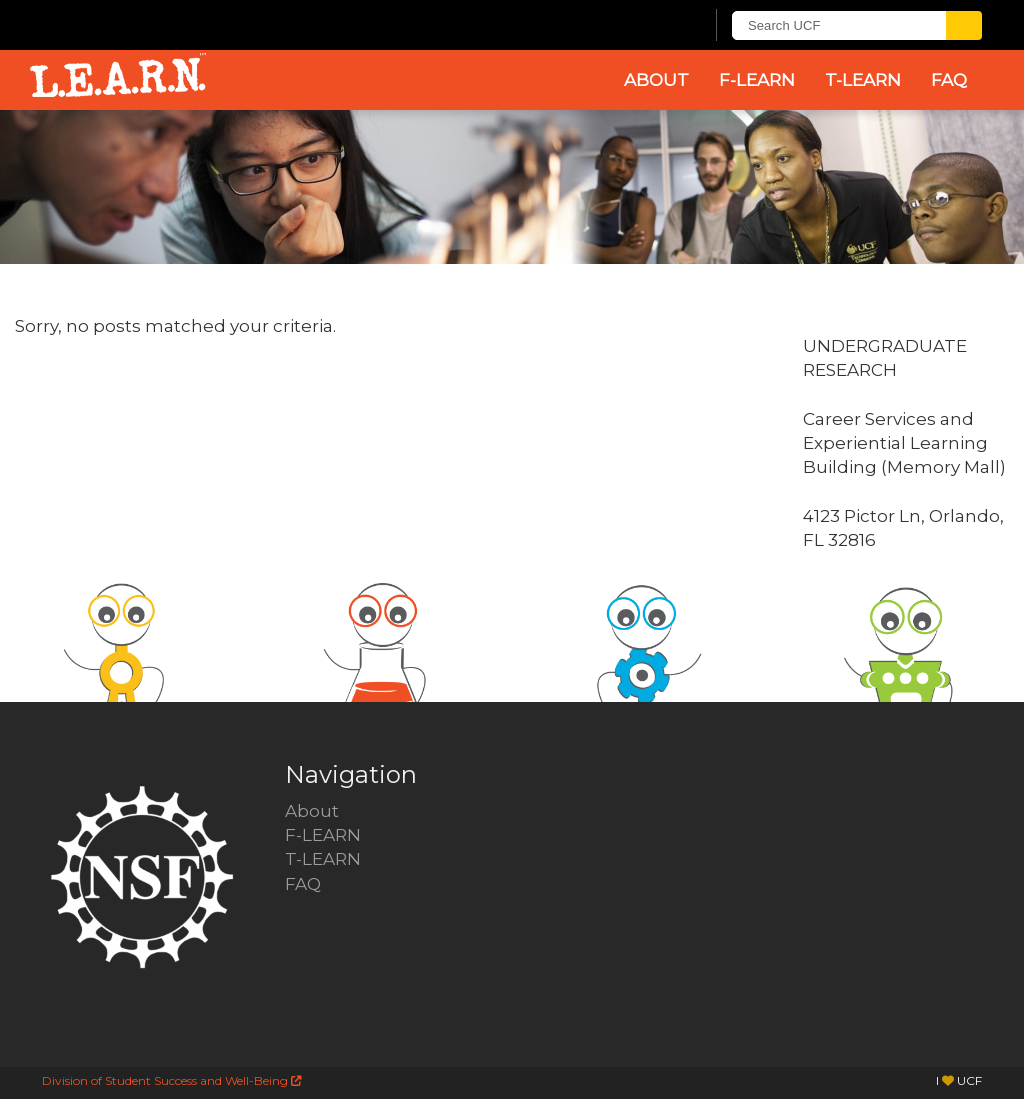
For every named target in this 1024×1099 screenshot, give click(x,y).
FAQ (949, 80)
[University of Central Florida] (190, 24)
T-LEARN (863, 80)
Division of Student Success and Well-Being (172, 1080)
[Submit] (964, 25)
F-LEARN (757, 80)
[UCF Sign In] (639, 26)
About (656, 80)
